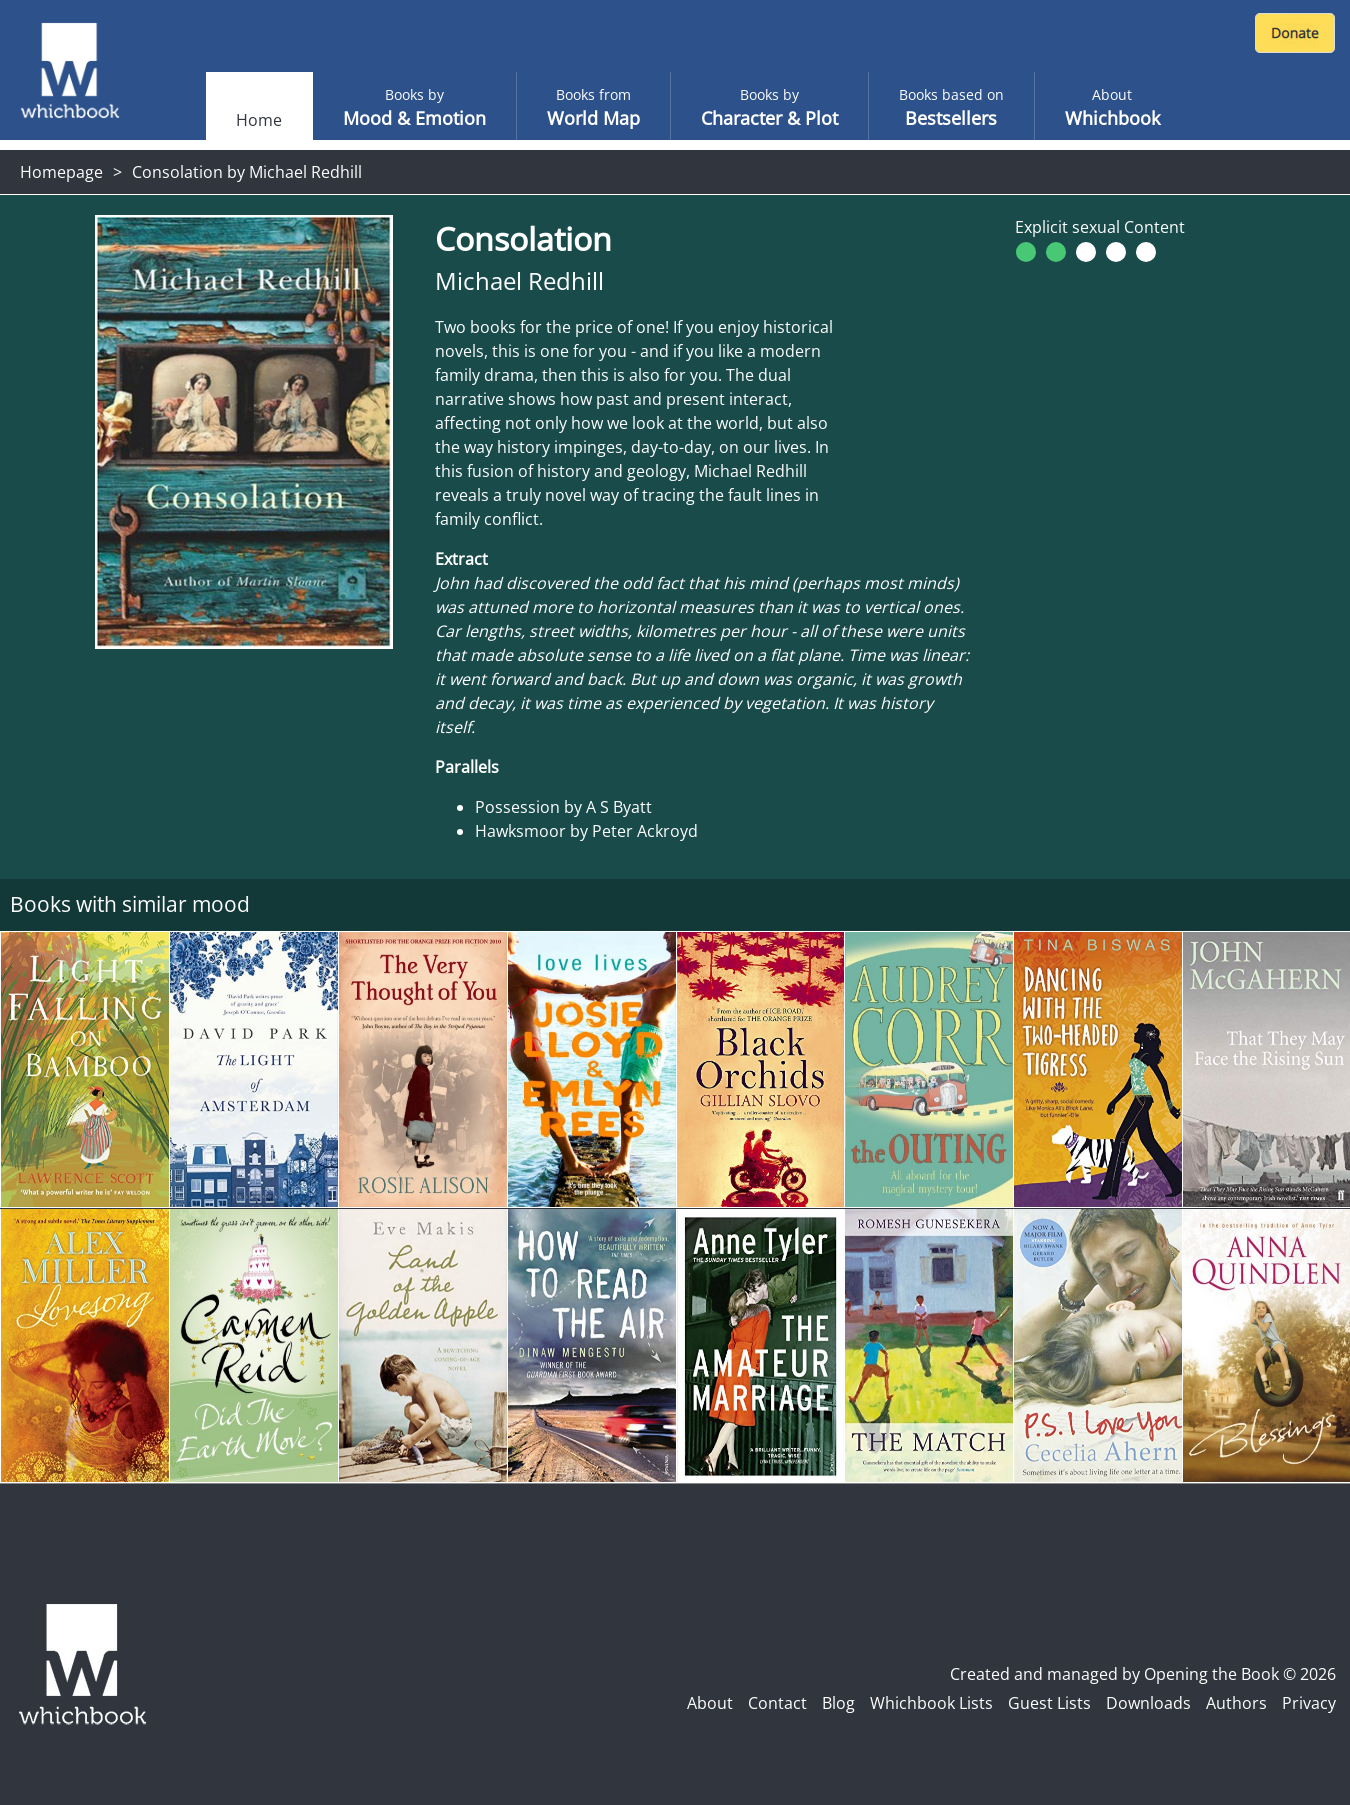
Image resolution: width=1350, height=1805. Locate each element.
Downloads (1148, 1703)
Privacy (1309, 1703)
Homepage (61, 172)
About (710, 1703)
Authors (1236, 1703)
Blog (838, 1703)
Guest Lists (1049, 1703)
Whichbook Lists (931, 1703)
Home (259, 120)
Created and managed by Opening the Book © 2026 (1143, 1674)
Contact (777, 1703)
